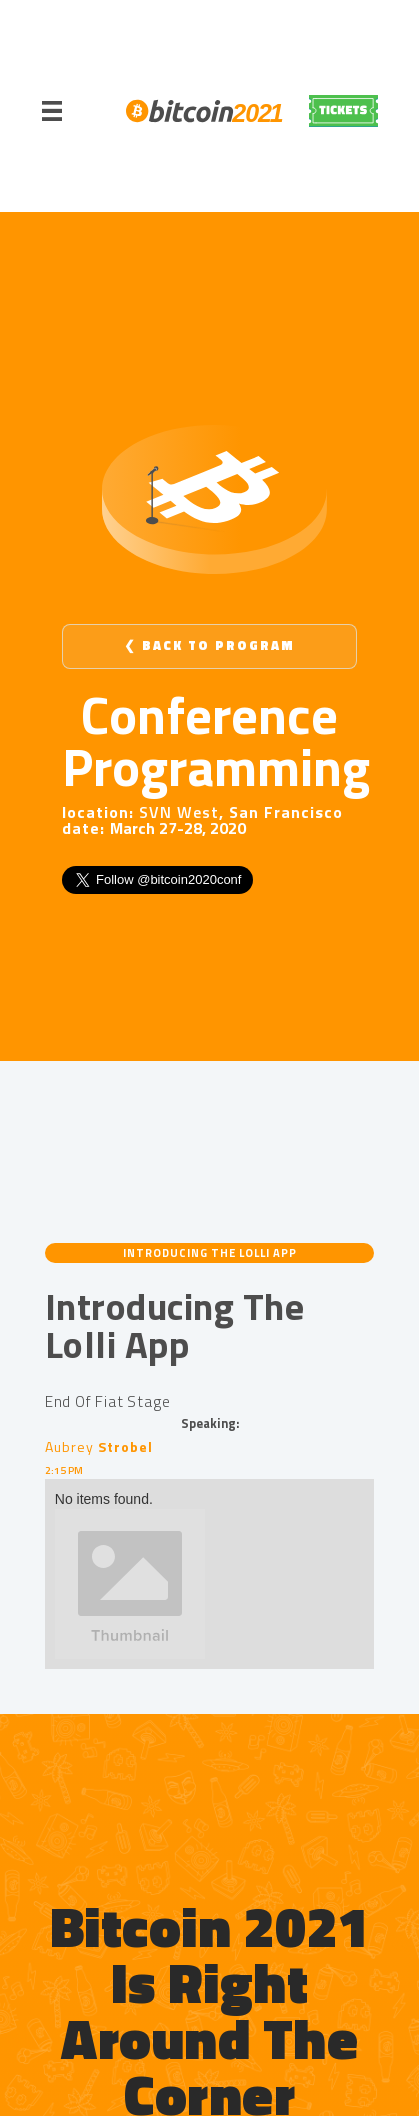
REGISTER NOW (343, 111)
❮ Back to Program (209, 645)
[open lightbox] (209, 1584)
